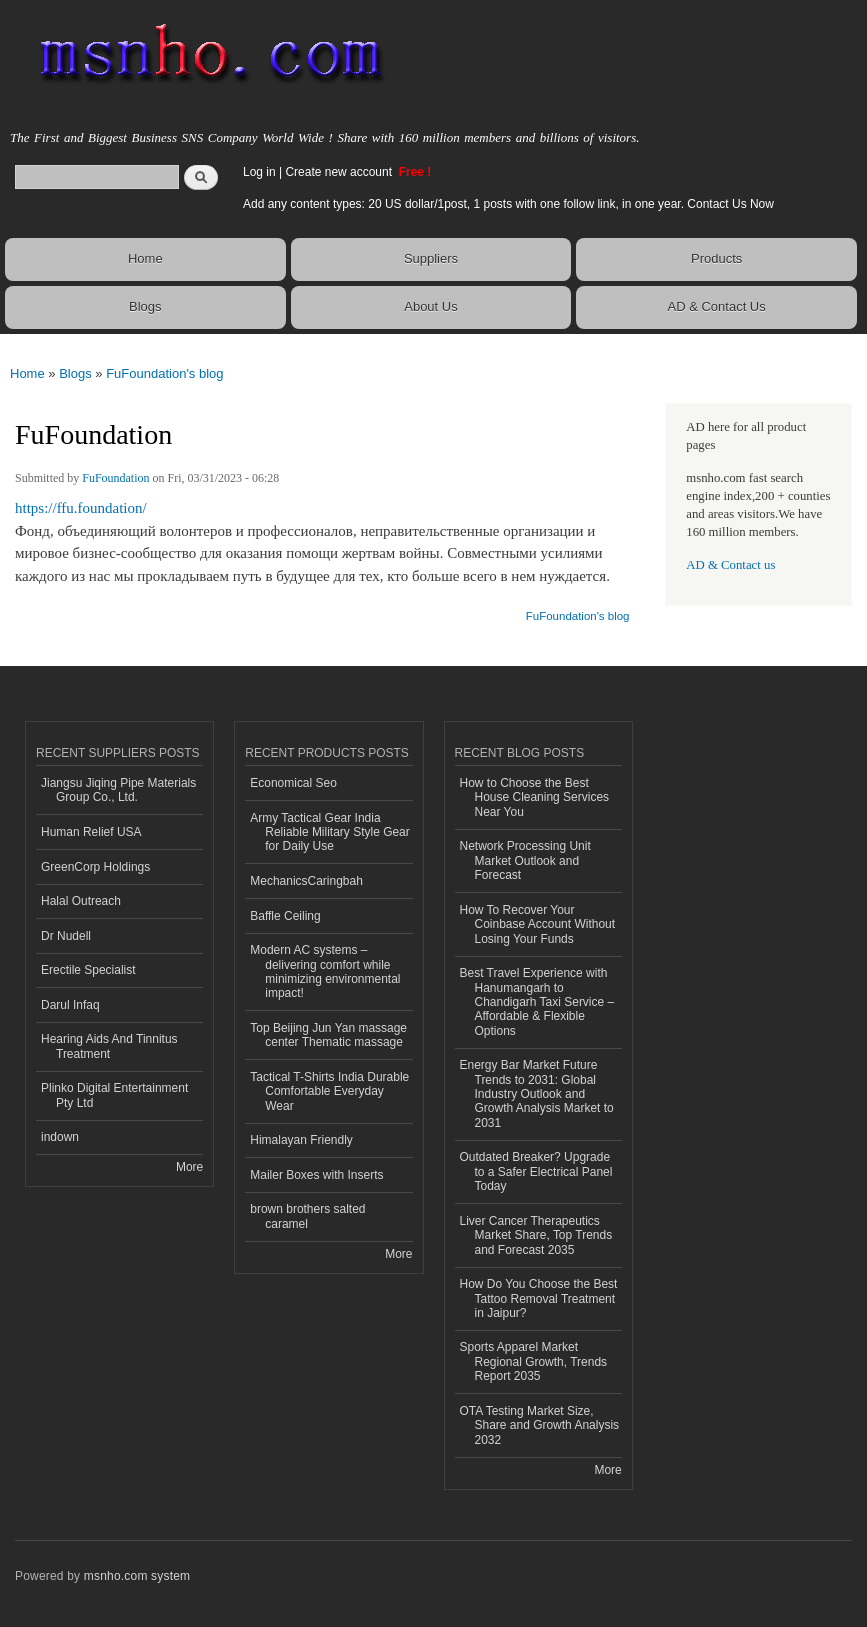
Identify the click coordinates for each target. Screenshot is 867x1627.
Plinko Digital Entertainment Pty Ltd (114, 1095)
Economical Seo (293, 783)
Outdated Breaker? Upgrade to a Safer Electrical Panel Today (536, 1171)
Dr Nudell (66, 936)
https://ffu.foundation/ (81, 508)
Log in (259, 172)
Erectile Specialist (88, 970)
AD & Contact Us (717, 306)
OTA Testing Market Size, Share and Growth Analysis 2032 (540, 1425)
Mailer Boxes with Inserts (316, 1175)
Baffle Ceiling (285, 916)
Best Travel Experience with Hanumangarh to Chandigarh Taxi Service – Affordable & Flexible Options (537, 1002)
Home (145, 258)
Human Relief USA (91, 832)
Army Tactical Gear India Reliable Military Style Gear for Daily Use (330, 832)
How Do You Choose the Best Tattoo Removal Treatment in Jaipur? (539, 1298)
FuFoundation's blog (164, 373)
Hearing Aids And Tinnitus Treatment (109, 1046)
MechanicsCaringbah (306, 881)
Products (716, 258)
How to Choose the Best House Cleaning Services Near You (535, 797)
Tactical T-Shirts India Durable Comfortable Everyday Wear (329, 1091)
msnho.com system (137, 1576)
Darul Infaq (70, 1005)
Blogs (145, 306)
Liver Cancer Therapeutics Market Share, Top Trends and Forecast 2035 (536, 1235)
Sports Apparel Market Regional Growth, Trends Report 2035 (534, 1361)
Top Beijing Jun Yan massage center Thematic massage (328, 1035)
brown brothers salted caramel (307, 1216)
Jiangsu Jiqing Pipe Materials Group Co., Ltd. (118, 790)
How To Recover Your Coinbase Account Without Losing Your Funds (538, 924)
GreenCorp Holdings (95, 867)
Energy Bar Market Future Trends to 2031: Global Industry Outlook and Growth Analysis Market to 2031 (537, 1094)
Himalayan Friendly (301, 1140)
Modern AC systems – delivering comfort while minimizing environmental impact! (325, 971)
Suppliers (431, 258)
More (189, 1167)
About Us (430, 306)
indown (60, 1137)
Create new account (340, 172)
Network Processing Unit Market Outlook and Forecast (525, 860)
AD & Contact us (730, 565)
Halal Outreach (81, 901)
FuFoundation (115, 478)
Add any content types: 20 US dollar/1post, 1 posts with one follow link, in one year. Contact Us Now (508, 204)
